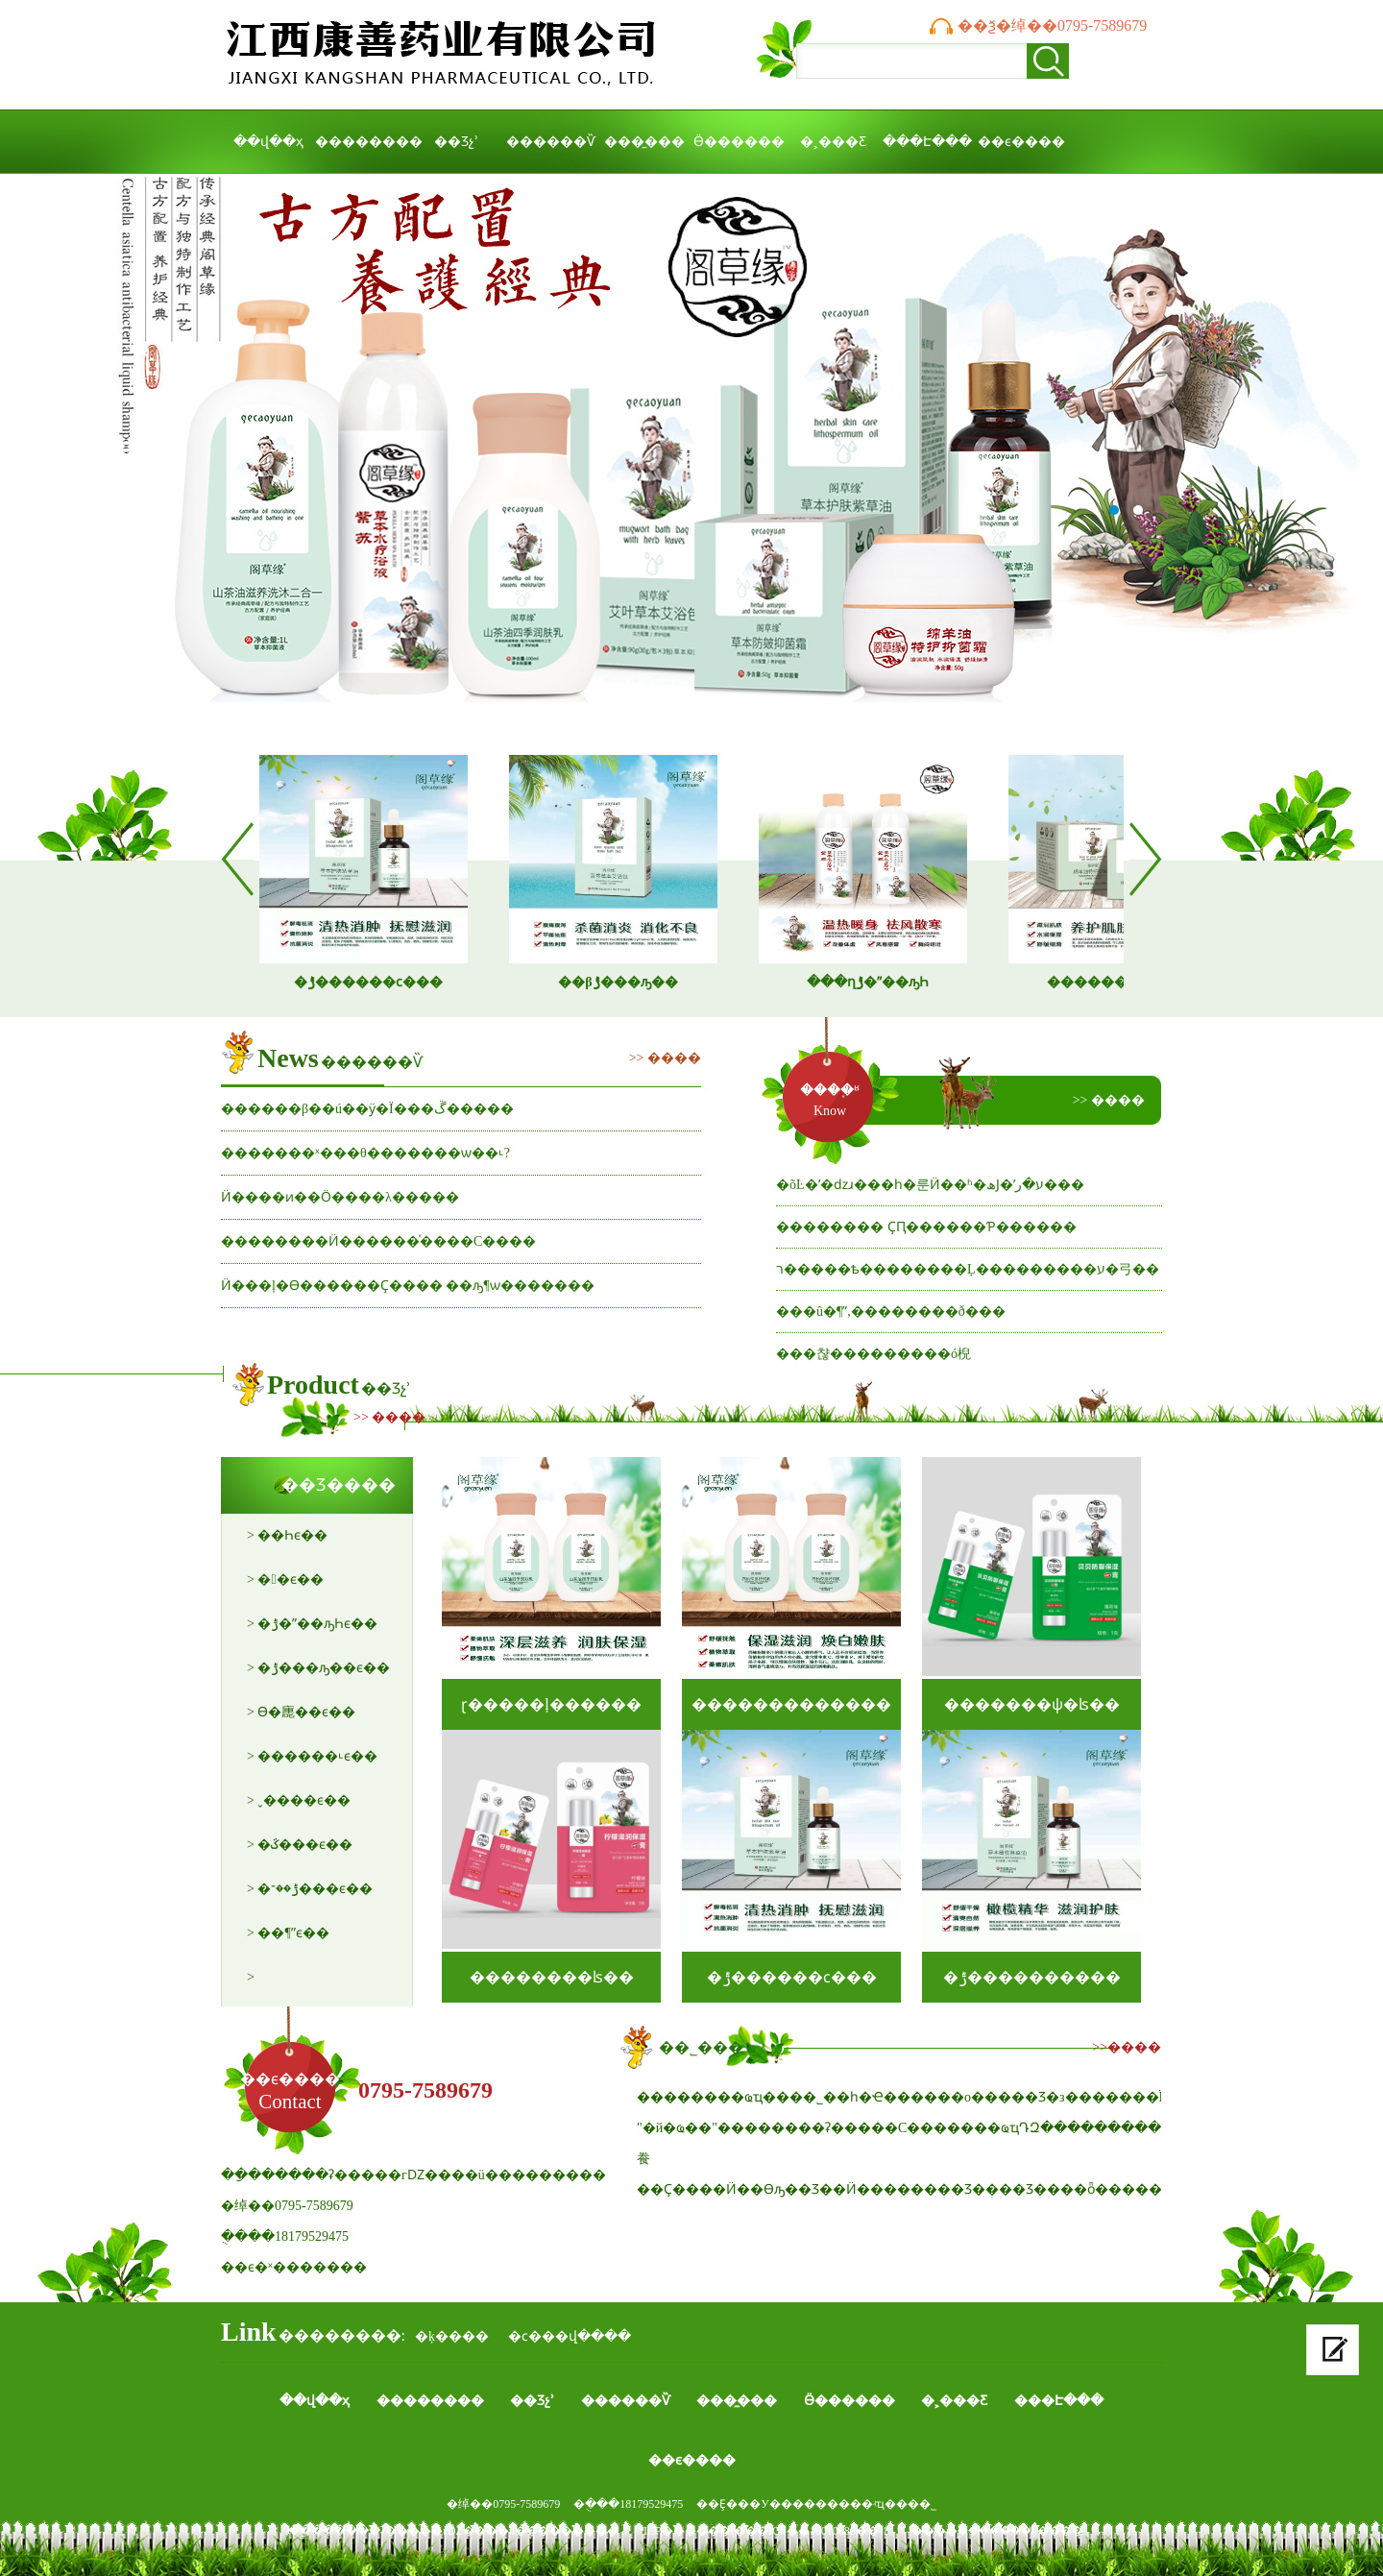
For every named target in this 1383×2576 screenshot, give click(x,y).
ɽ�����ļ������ (551, 1704)
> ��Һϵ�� (287, 1535)
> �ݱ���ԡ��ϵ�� (318, 1668)
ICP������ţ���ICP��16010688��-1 (765, 2531)
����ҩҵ (691, 452)
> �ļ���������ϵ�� (308, 1985)
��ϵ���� (1021, 141)
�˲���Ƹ (833, 141)
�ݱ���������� (1032, 1977)
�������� (362, 141)
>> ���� (665, 1058)
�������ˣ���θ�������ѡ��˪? (365, 1153)
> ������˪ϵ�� (312, 1756)
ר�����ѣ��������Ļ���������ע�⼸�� (967, 1269)
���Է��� (927, 141)
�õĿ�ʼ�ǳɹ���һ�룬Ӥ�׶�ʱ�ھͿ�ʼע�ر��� (930, 1185)
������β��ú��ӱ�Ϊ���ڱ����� (367, 1109)
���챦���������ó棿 (873, 1354)
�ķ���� (452, 2336)
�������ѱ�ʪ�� (1032, 1704)
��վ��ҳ (268, 141)
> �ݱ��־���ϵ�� (310, 1889)
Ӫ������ (739, 141)
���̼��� (644, 141)
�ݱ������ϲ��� (792, 1977)
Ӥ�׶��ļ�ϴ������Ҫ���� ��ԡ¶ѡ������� (407, 1285)
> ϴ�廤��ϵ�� (301, 1712)
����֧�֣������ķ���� (997, 2531)
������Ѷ (550, 141)
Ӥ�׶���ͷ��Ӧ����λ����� (340, 1197)
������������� (791, 1704)
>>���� (1126, 2047)
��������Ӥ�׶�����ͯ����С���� (378, 1241)
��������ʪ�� (552, 1977)
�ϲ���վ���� (569, 2336)
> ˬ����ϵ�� (299, 1800)
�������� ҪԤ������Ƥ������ (926, 1227)
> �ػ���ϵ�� (299, 1844)
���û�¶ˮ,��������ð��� (891, 1311)
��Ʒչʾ (456, 141)
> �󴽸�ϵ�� (285, 1579)
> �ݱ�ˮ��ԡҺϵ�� (312, 1623)
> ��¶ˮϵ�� (288, 1933)
